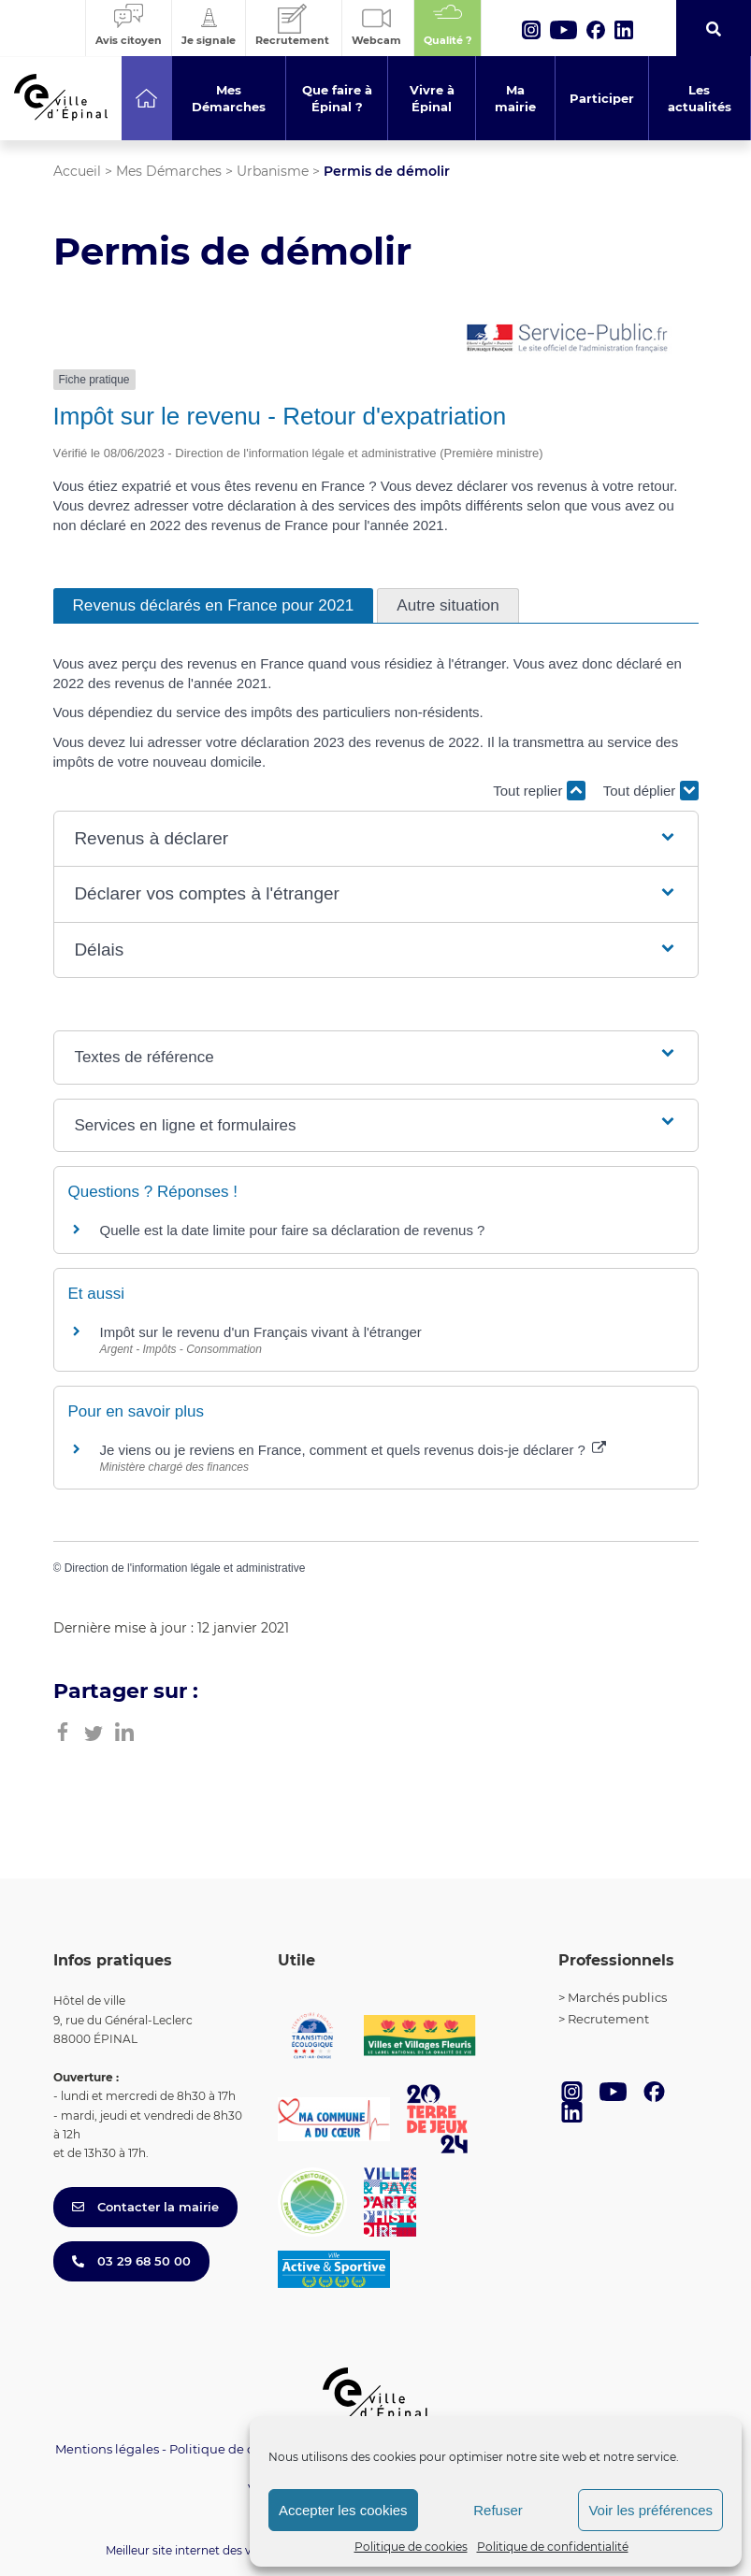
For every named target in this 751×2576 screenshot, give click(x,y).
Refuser (498, 2510)
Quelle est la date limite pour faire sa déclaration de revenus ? (292, 1230)
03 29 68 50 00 (131, 2260)
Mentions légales (107, 2448)
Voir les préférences (650, 2510)
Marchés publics (617, 1997)
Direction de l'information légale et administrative (185, 1568)
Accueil (77, 171)
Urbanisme (273, 171)
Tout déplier (651, 790)
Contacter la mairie (145, 2206)
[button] (375, 839)
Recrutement (608, 2018)
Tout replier (539, 790)
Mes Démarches (169, 171)
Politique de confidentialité (552, 2547)
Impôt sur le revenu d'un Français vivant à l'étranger (261, 1332)
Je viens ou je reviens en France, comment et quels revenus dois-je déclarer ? (353, 1450)
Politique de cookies (411, 2547)
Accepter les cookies (343, 2510)
